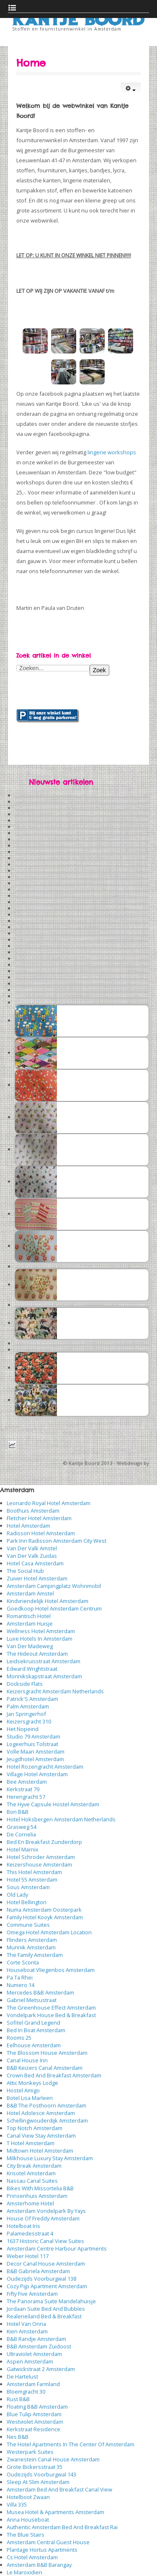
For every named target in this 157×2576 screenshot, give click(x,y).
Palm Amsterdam (28, 1706)
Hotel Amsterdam (28, 1525)
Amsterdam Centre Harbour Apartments (57, 2248)
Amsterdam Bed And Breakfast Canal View (59, 2489)
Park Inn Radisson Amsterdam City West (56, 1540)
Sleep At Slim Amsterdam (38, 2482)
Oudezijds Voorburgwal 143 (41, 2474)
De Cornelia (21, 1834)
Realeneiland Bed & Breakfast (44, 2316)
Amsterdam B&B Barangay (39, 2564)
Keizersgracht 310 (29, 1721)
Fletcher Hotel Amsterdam (39, 1518)
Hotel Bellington (26, 1902)
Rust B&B (18, 2399)
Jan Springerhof (26, 1714)
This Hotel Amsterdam (34, 1872)
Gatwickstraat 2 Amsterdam (41, 2369)
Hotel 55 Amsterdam (32, 1879)
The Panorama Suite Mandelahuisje (51, 2301)
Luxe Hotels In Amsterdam (39, 1638)
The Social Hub (25, 1571)
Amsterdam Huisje (30, 1623)
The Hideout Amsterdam (37, 1653)
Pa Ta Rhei (20, 1977)
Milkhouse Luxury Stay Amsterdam (50, 2158)
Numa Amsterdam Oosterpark (44, 1909)
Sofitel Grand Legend (33, 2022)
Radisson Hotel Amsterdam (41, 1533)
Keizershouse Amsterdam (39, 1864)
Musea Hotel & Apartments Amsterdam (55, 2512)
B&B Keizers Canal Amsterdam (44, 2068)
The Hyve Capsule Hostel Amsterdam (53, 1804)
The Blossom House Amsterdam (47, 2052)
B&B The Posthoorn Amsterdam (46, 2105)
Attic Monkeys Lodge (32, 2083)
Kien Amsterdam (27, 2331)
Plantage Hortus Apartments (42, 2549)
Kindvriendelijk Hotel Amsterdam (47, 1601)
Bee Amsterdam (27, 1781)
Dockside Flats (25, 1683)
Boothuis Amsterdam (33, 1510)
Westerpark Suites (30, 2452)
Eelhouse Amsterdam (34, 2045)
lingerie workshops (112, 452)
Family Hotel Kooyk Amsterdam (45, 1917)
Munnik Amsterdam (31, 1947)
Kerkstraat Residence (33, 2429)
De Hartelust (22, 2376)
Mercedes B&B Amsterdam (40, 1992)
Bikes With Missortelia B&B (40, 2188)
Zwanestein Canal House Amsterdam (53, 2459)
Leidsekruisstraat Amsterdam (43, 1661)
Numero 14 (20, 1985)
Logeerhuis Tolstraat (32, 1744)
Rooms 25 (19, 2037)
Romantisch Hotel (29, 1616)
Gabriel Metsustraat (32, 2000)
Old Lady (17, 1894)
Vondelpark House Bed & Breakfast (51, 2015)
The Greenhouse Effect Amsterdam (51, 2007)
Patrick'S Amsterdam (32, 1699)
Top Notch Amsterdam (34, 2128)
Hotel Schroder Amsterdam (41, 1857)
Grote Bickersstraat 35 (34, 2467)
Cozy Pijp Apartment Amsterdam (47, 2286)
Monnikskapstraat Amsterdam (44, 1676)
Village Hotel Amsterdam (37, 1774)
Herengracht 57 (26, 1796)
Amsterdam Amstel (30, 1593)
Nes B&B (17, 2436)
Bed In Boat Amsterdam (36, 2030)
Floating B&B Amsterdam (37, 2406)
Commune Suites (28, 1924)
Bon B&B (17, 1811)
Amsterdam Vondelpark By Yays (46, 2211)
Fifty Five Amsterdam (32, 2293)
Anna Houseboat (28, 2519)
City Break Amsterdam (34, 2165)
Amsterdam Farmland (33, 2384)
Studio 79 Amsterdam (33, 1736)
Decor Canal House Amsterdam (46, 2263)
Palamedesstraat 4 (30, 2233)
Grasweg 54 (21, 1827)
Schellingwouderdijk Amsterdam (47, 2120)
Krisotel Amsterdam (31, 2173)
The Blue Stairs (25, 2534)
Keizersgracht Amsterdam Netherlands (55, 1691)
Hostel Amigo (23, 2090)
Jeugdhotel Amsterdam (35, 1759)
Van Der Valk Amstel (32, 1548)
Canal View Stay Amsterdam (41, 2135)
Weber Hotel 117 (28, 2256)
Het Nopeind (23, 1729)
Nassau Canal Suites (32, 2180)
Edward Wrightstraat (32, 1668)
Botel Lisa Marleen (30, 2098)
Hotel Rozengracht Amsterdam (45, 1766)
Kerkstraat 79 (23, 1789)
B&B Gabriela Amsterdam (38, 2271)
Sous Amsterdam (28, 1887)
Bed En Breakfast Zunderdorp (44, 1842)
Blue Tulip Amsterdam (34, 2414)
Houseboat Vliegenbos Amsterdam (51, 1970)
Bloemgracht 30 (26, 2391)
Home (31, 62)
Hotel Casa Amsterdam (35, 1563)
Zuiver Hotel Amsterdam (37, 1578)
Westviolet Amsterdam (35, 2421)
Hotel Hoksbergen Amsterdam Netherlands (61, 1819)
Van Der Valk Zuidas (32, 1555)
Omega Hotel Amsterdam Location (49, 1932)
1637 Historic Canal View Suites (45, 2241)
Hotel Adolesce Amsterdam (41, 2113)
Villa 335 (17, 2504)
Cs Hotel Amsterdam (32, 2557)
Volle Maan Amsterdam (35, 1751)
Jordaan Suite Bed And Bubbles (46, 2308)
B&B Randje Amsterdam (36, 2339)
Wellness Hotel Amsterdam (41, 1631)
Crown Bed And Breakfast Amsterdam (54, 2075)
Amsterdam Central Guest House (48, 2542)
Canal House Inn (27, 2060)
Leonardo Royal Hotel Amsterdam (48, 1503)
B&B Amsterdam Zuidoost (39, 2346)
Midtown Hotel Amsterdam (40, 2150)
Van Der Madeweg (30, 1646)
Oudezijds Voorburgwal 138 (41, 2278)
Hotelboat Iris (23, 2226)
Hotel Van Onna (26, 2324)
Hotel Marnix (23, 1849)
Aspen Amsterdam (30, 2361)
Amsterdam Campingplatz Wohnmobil (54, 1586)
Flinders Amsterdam (32, 1940)
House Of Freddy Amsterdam (43, 2218)
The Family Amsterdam (35, 1955)
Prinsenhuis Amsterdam (37, 2196)
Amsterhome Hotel (30, 2203)
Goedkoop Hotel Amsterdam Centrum (54, 1608)
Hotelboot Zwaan (28, 2497)
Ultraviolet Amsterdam (34, 2354)
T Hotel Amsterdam (30, 2143)
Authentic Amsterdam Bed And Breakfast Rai (62, 2527)
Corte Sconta (23, 1962)
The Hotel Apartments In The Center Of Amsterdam (70, 2444)
